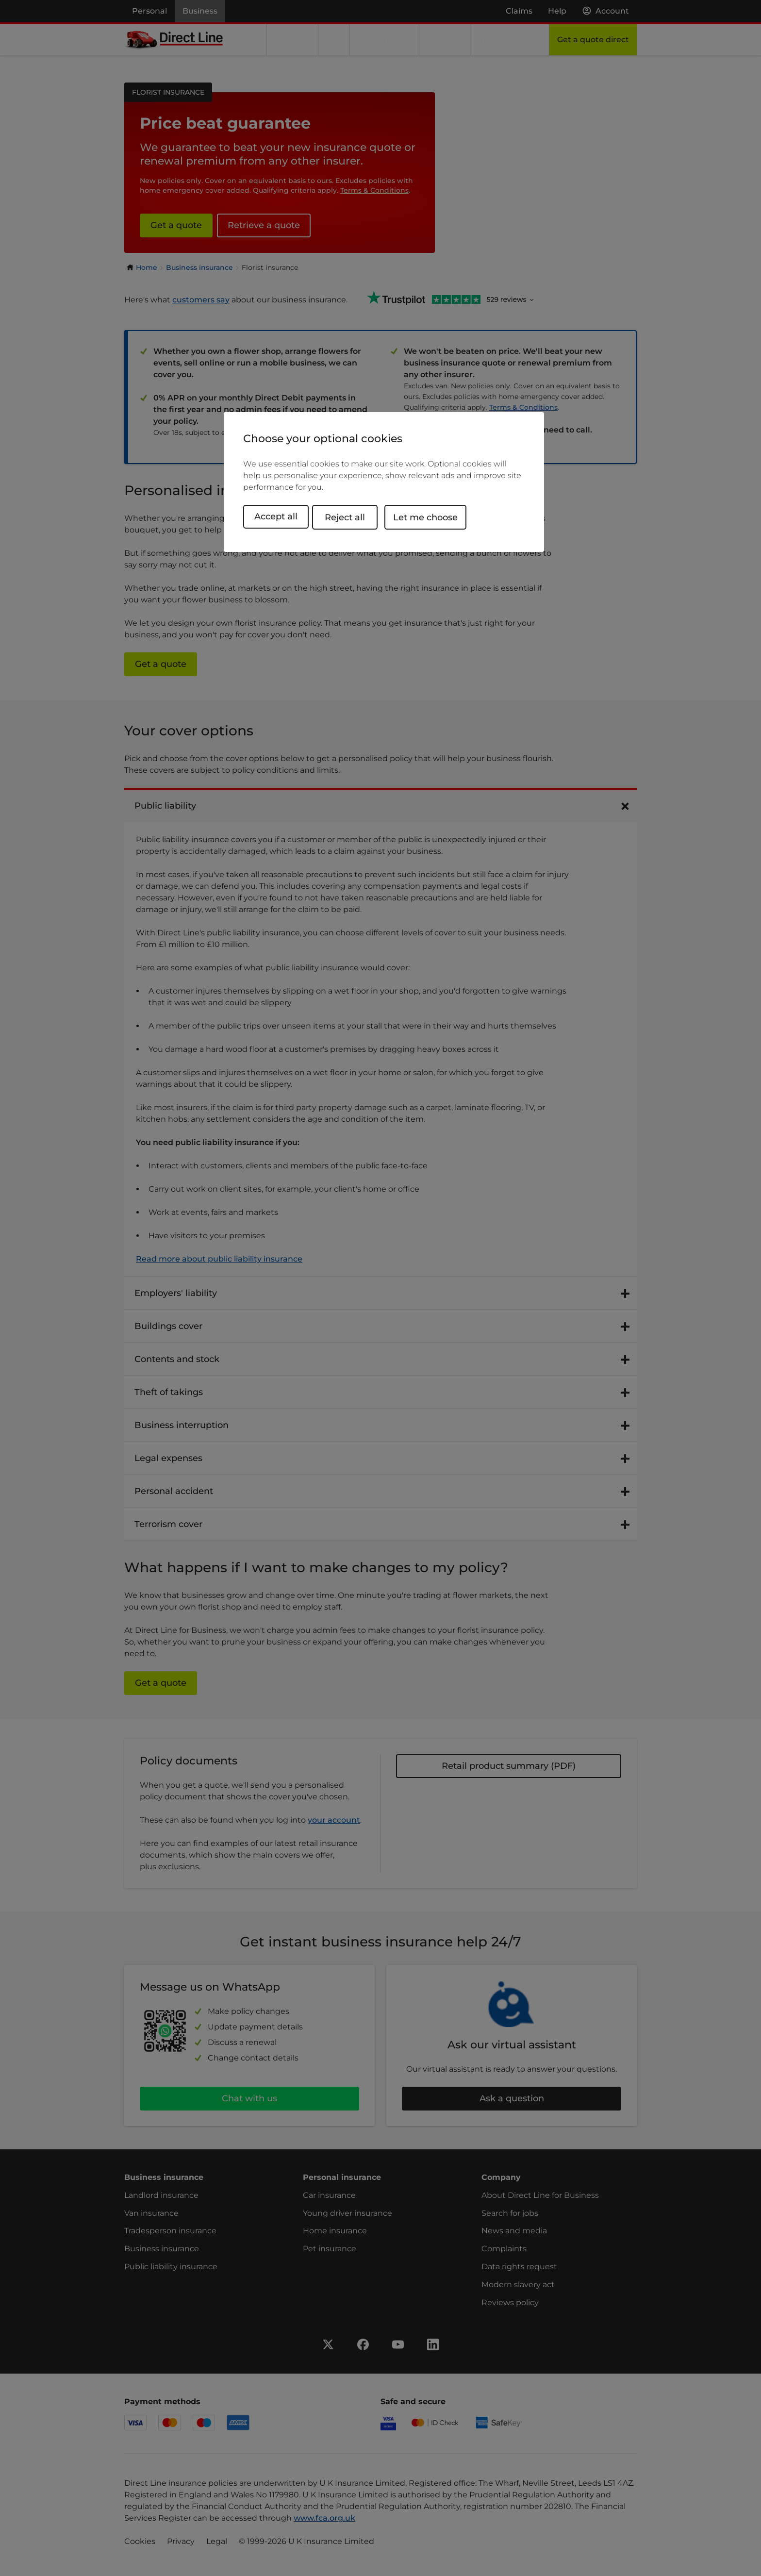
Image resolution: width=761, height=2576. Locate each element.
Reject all (353, 516)
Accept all (276, 516)
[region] (384, 482)
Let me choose (433, 516)
